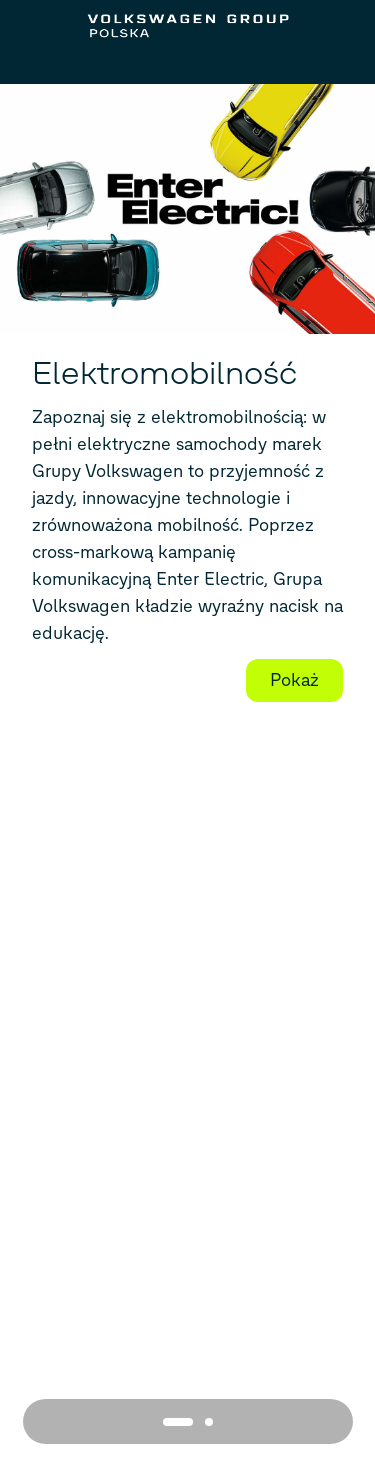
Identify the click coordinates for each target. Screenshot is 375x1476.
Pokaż (294, 680)
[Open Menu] (39, 64)
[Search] (336, 64)
